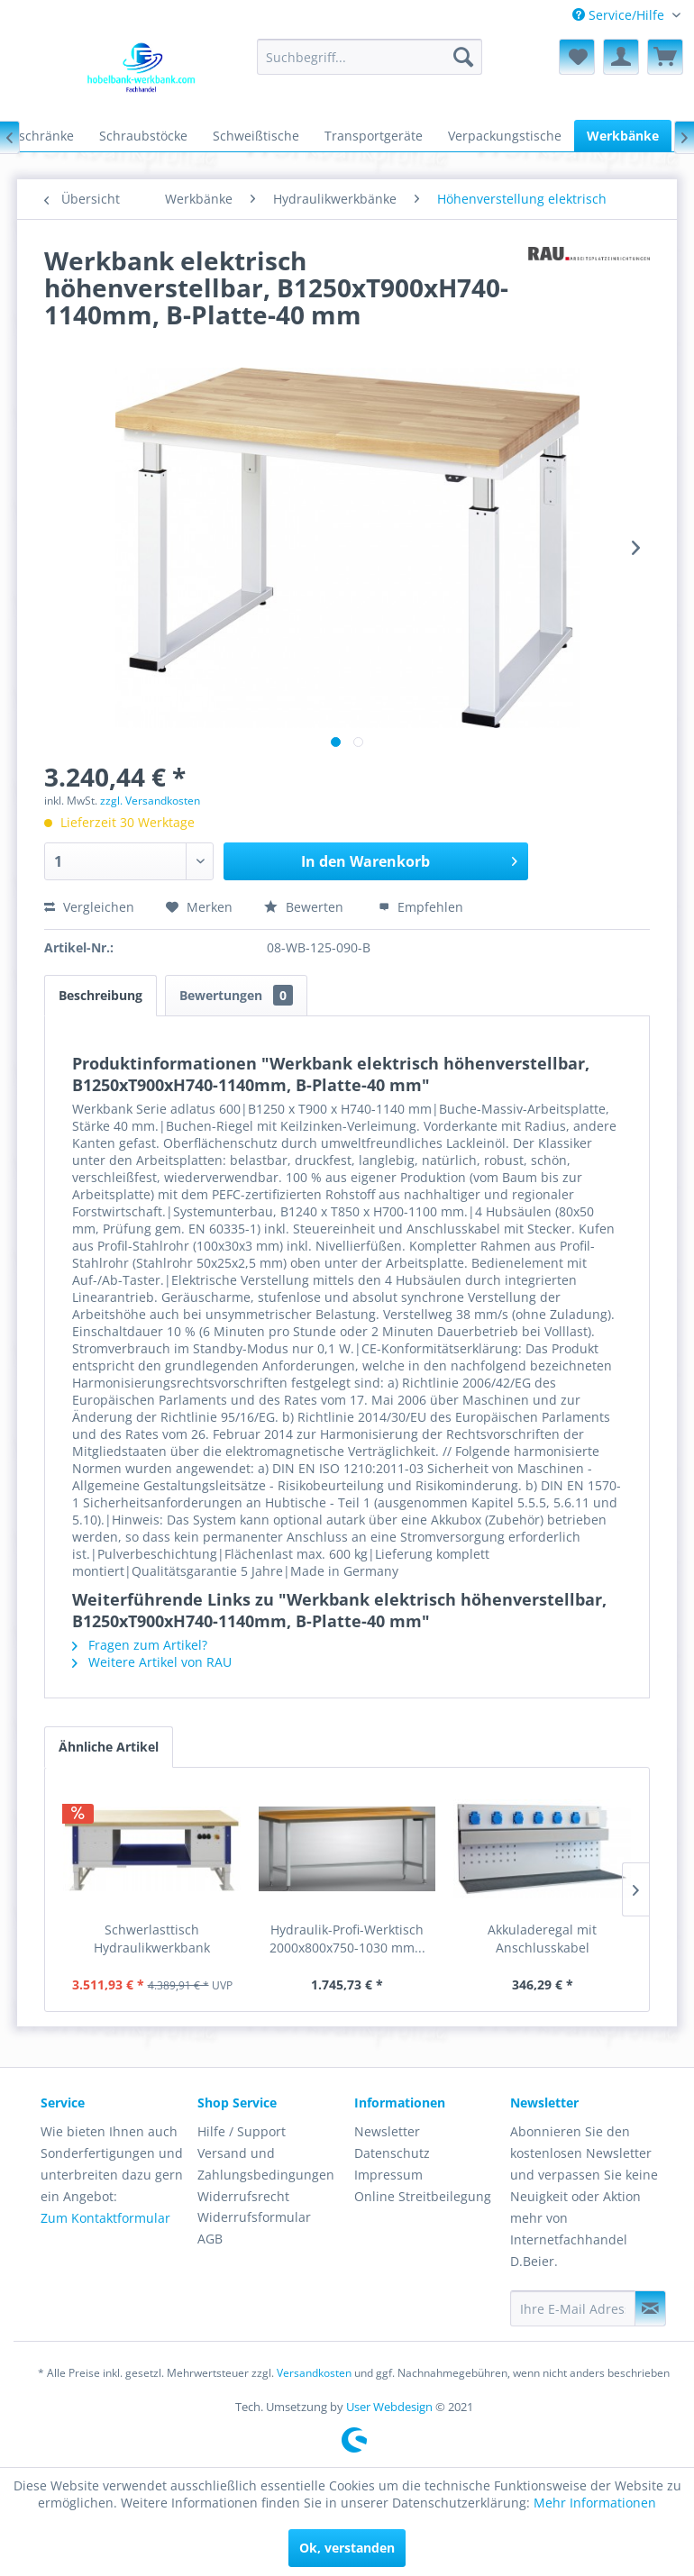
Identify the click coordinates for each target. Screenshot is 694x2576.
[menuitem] (626, 15)
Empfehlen (421, 906)
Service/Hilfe (620, 14)
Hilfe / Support (241, 2131)
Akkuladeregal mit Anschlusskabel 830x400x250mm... (542, 1939)
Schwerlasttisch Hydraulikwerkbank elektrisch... (152, 1939)
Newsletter (387, 2131)
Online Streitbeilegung (422, 2196)
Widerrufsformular (254, 2217)
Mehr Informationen (595, 2502)
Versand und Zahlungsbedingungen (265, 2163)
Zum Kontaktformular (105, 2217)
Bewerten (305, 906)
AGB (210, 2238)
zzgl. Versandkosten (150, 800)
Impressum (388, 2174)
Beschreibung (100, 995)
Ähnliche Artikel (109, 1746)
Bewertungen (236, 995)
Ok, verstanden (347, 2547)
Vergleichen (89, 906)
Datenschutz (392, 2153)
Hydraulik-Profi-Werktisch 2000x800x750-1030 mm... (347, 1938)
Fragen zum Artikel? (139, 1644)
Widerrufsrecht (243, 2196)
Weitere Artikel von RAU (152, 1661)
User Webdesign (389, 2407)
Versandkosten (314, 2372)
